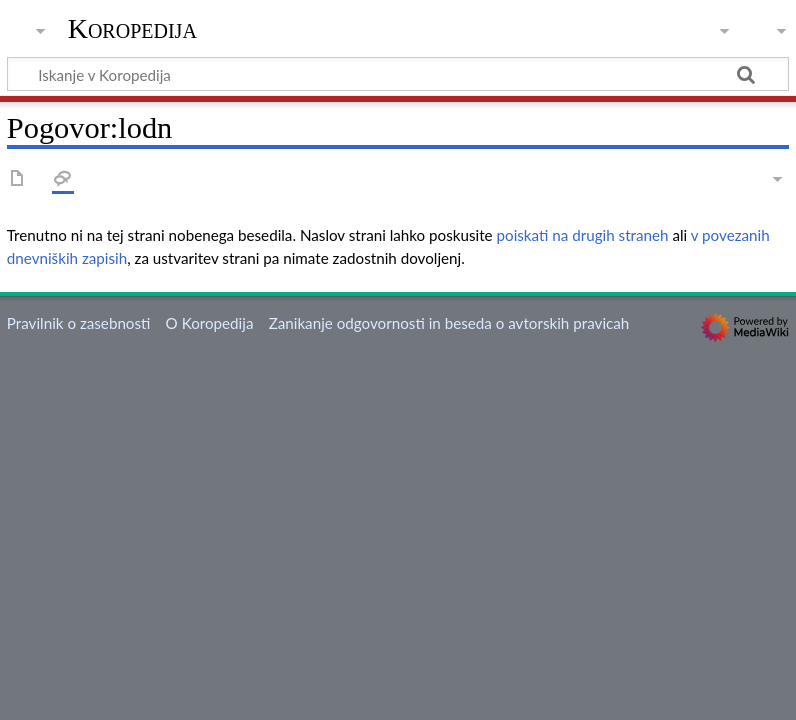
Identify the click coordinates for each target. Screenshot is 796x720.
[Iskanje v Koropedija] (398, 74)
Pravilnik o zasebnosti (79, 323)
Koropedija (132, 29)
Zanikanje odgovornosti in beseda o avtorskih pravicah (449, 323)
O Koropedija (210, 323)
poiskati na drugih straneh (583, 235)
